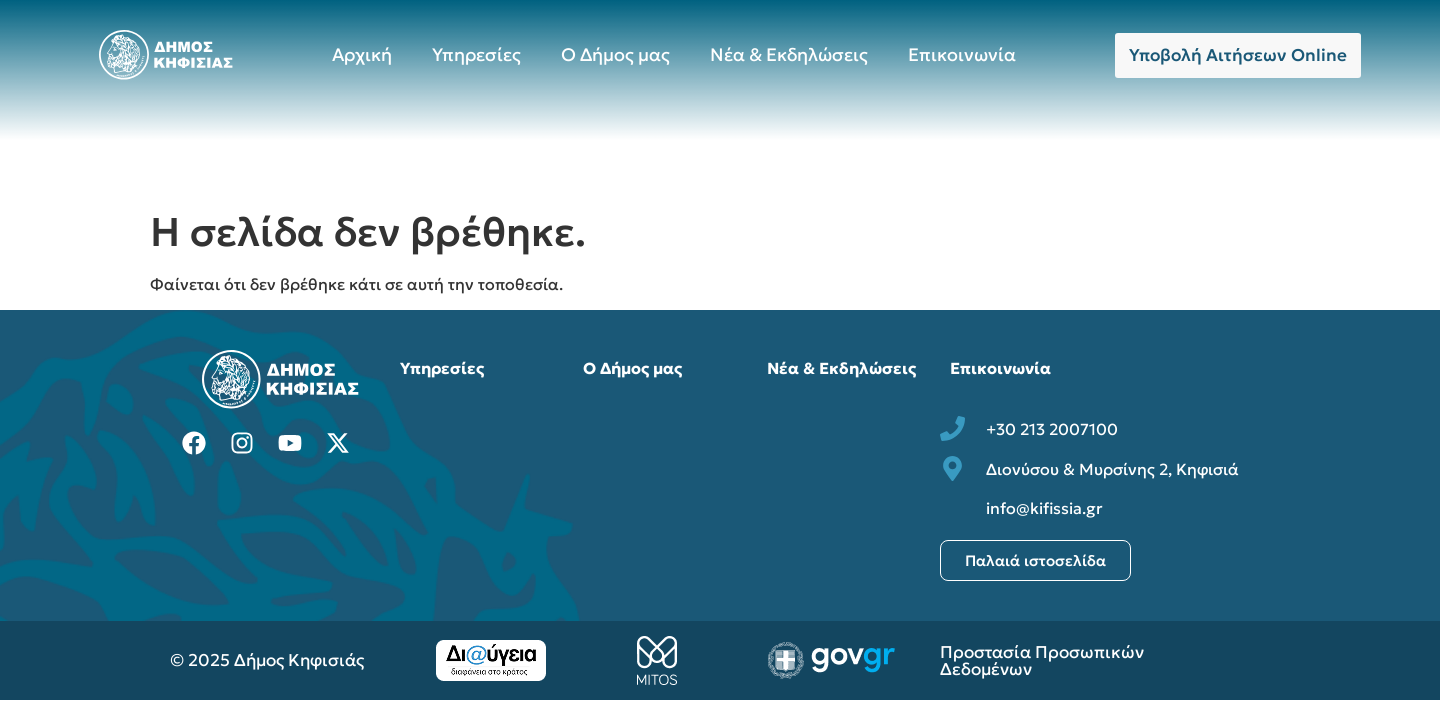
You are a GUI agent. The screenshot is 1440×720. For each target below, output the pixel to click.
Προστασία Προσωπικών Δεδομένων (1042, 660)
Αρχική (362, 54)
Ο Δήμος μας (615, 54)
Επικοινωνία (962, 54)
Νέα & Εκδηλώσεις (789, 54)
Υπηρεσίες (476, 54)
